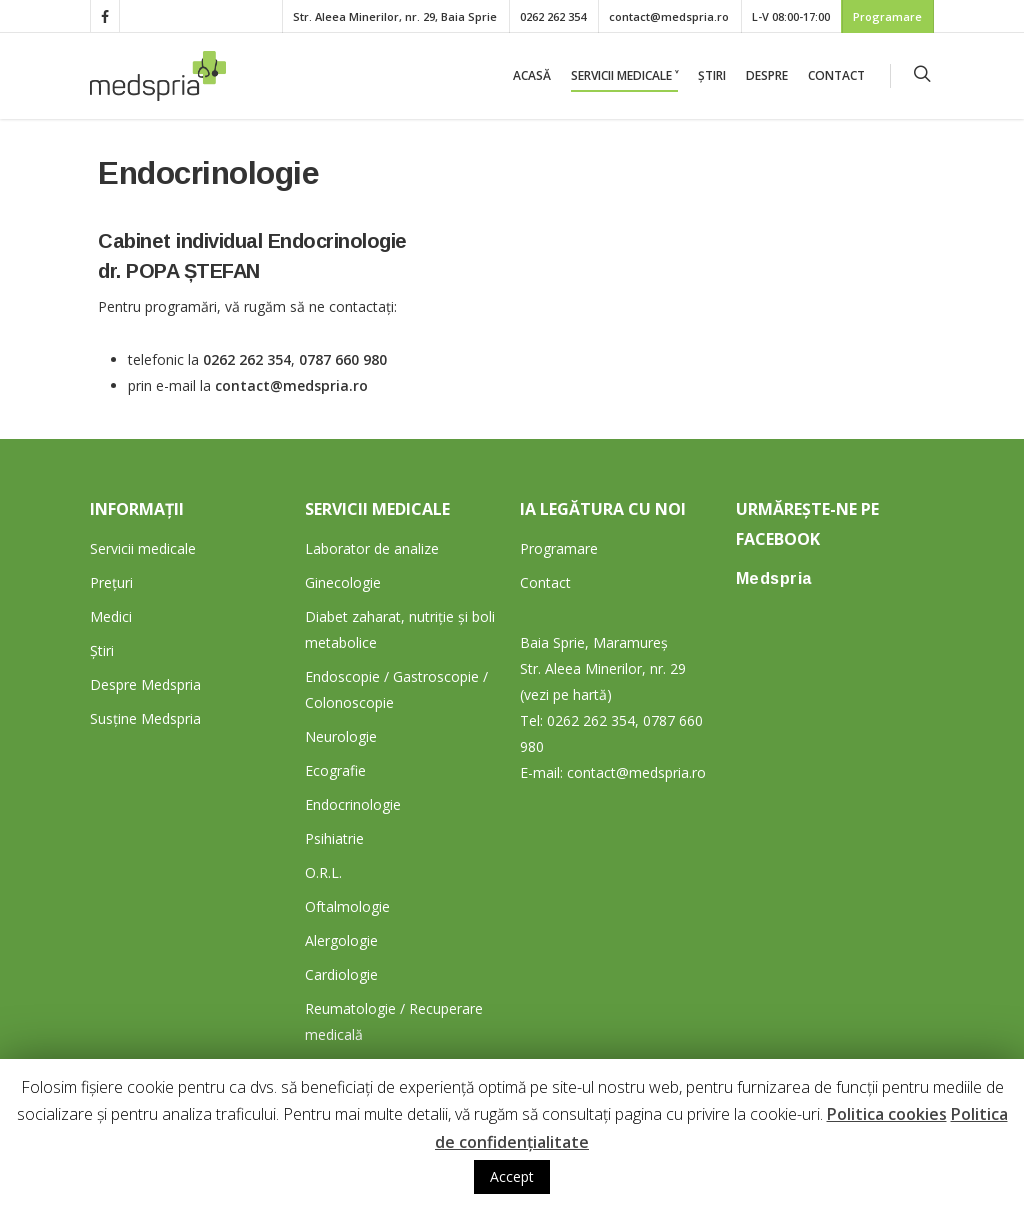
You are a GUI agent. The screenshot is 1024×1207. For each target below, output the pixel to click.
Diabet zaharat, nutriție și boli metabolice (400, 629)
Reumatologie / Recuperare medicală (394, 1021)
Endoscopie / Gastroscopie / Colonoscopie (396, 689)
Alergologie (341, 940)
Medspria (774, 578)
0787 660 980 (343, 359)
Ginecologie (343, 582)
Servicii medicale (143, 548)
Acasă (532, 75)
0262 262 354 (553, 16)
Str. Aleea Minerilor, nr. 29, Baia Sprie (395, 16)
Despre (767, 75)
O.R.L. (323, 872)
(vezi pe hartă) (566, 694)
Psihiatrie (334, 838)
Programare (887, 16)
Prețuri (111, 582)
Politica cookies (887, 1114)
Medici (111, 616)
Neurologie (341, 736)
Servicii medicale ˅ (624, 75)
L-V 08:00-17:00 (791, 16)
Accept (512, 1176)
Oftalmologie (347, 906)
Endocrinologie (353, 804)
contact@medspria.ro (669, 16)
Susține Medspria (145, 718)
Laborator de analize (372, 548)
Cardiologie (341, 974)
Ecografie (335, 770)
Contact (836, 75)
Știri (712, 75)
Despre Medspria (145, 684)
